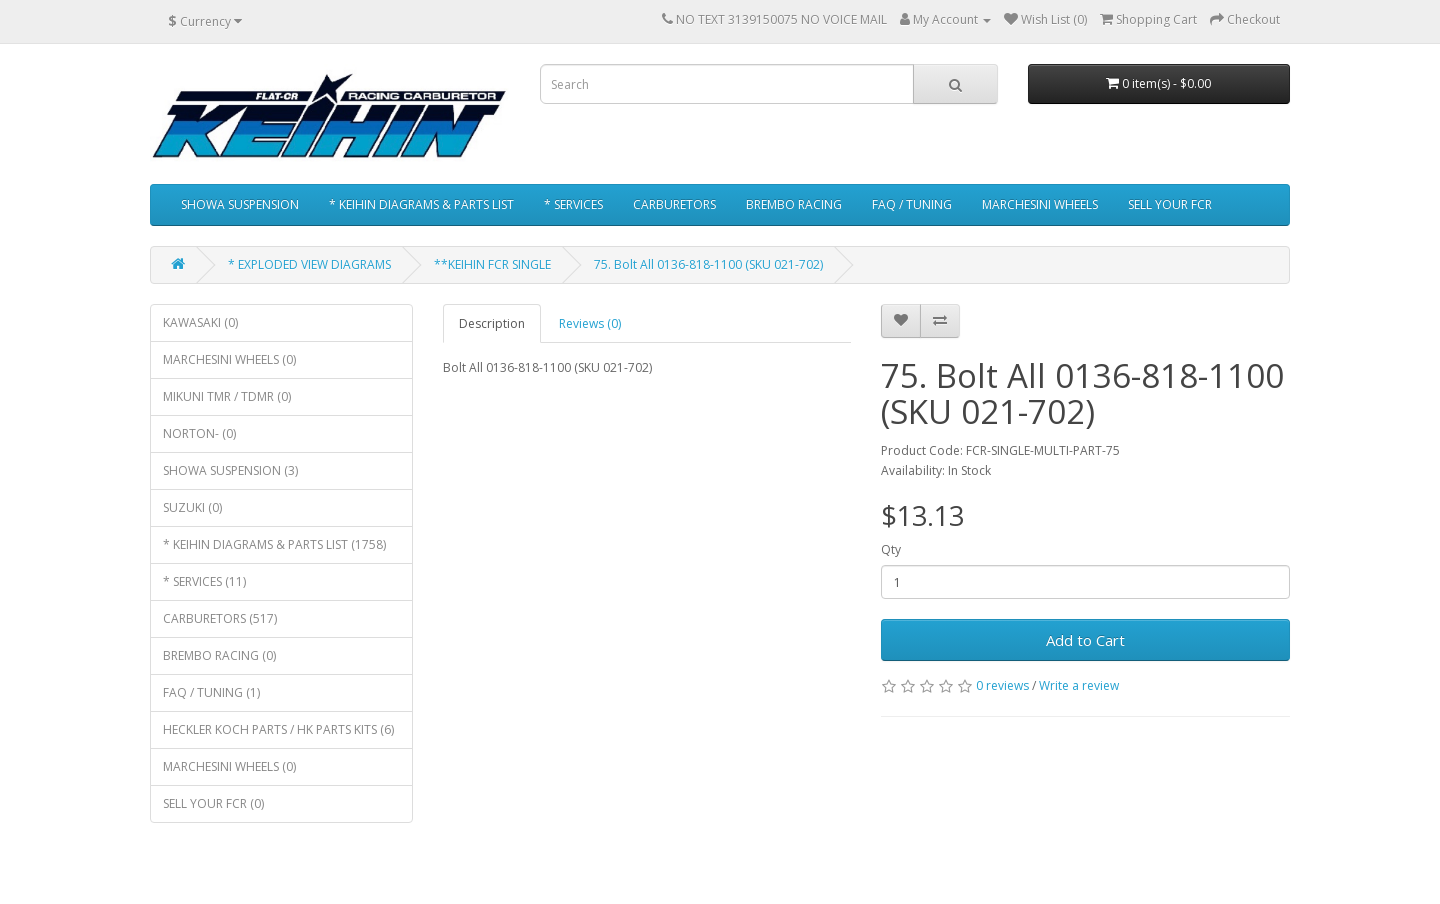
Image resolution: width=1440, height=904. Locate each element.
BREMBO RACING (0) (219, 655)
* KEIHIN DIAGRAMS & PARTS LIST (421, 204)
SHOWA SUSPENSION (240, 204)
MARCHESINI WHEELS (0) (229, 359)
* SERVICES (573, 204)
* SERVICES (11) (204, 581)
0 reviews (1002, 685)
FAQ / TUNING (912, 204)
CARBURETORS (674, 204)
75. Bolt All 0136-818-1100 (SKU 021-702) (708, 264)
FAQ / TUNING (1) (211, 692)
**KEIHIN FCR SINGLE (492, 264)
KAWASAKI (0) (200, 322)
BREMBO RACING (794, 204)
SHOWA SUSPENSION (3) (230, 470)
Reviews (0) (590, 323)
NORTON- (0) (199, 433)
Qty (891, 549)
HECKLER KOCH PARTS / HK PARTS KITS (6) (278, 729)
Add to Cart (1085, 640)
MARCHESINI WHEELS (1040, 204)
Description (492, 323)
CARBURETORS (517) (220, 618)
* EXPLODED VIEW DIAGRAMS (309, 264)
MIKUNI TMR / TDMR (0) (227, 396)
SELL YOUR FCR (1170, 204)
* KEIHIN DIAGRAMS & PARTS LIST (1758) (274, 544)
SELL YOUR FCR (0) (213, 803)
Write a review (1079, 685)
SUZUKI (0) (192, 507)
